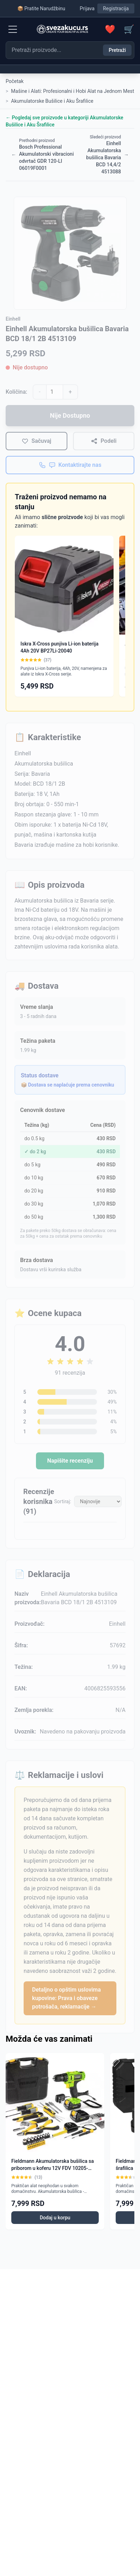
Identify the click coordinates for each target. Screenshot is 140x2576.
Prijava (87, 8)
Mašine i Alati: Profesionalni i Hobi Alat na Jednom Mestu (74, 91)
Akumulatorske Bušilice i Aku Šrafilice (52, 101)
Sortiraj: (62, 1501)
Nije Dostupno (70, 415)
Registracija (116, 8)
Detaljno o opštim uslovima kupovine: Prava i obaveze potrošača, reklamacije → (66, 1998)
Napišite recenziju (70, 1460)
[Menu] (13, 29)
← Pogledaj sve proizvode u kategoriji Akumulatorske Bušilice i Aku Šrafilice (64, 121)
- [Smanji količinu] (39, 391)
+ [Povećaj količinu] (70, 391)
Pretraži (117, 50)
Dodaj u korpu (55, 2217)
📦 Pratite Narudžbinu (41, 8)
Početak (15, 81)
